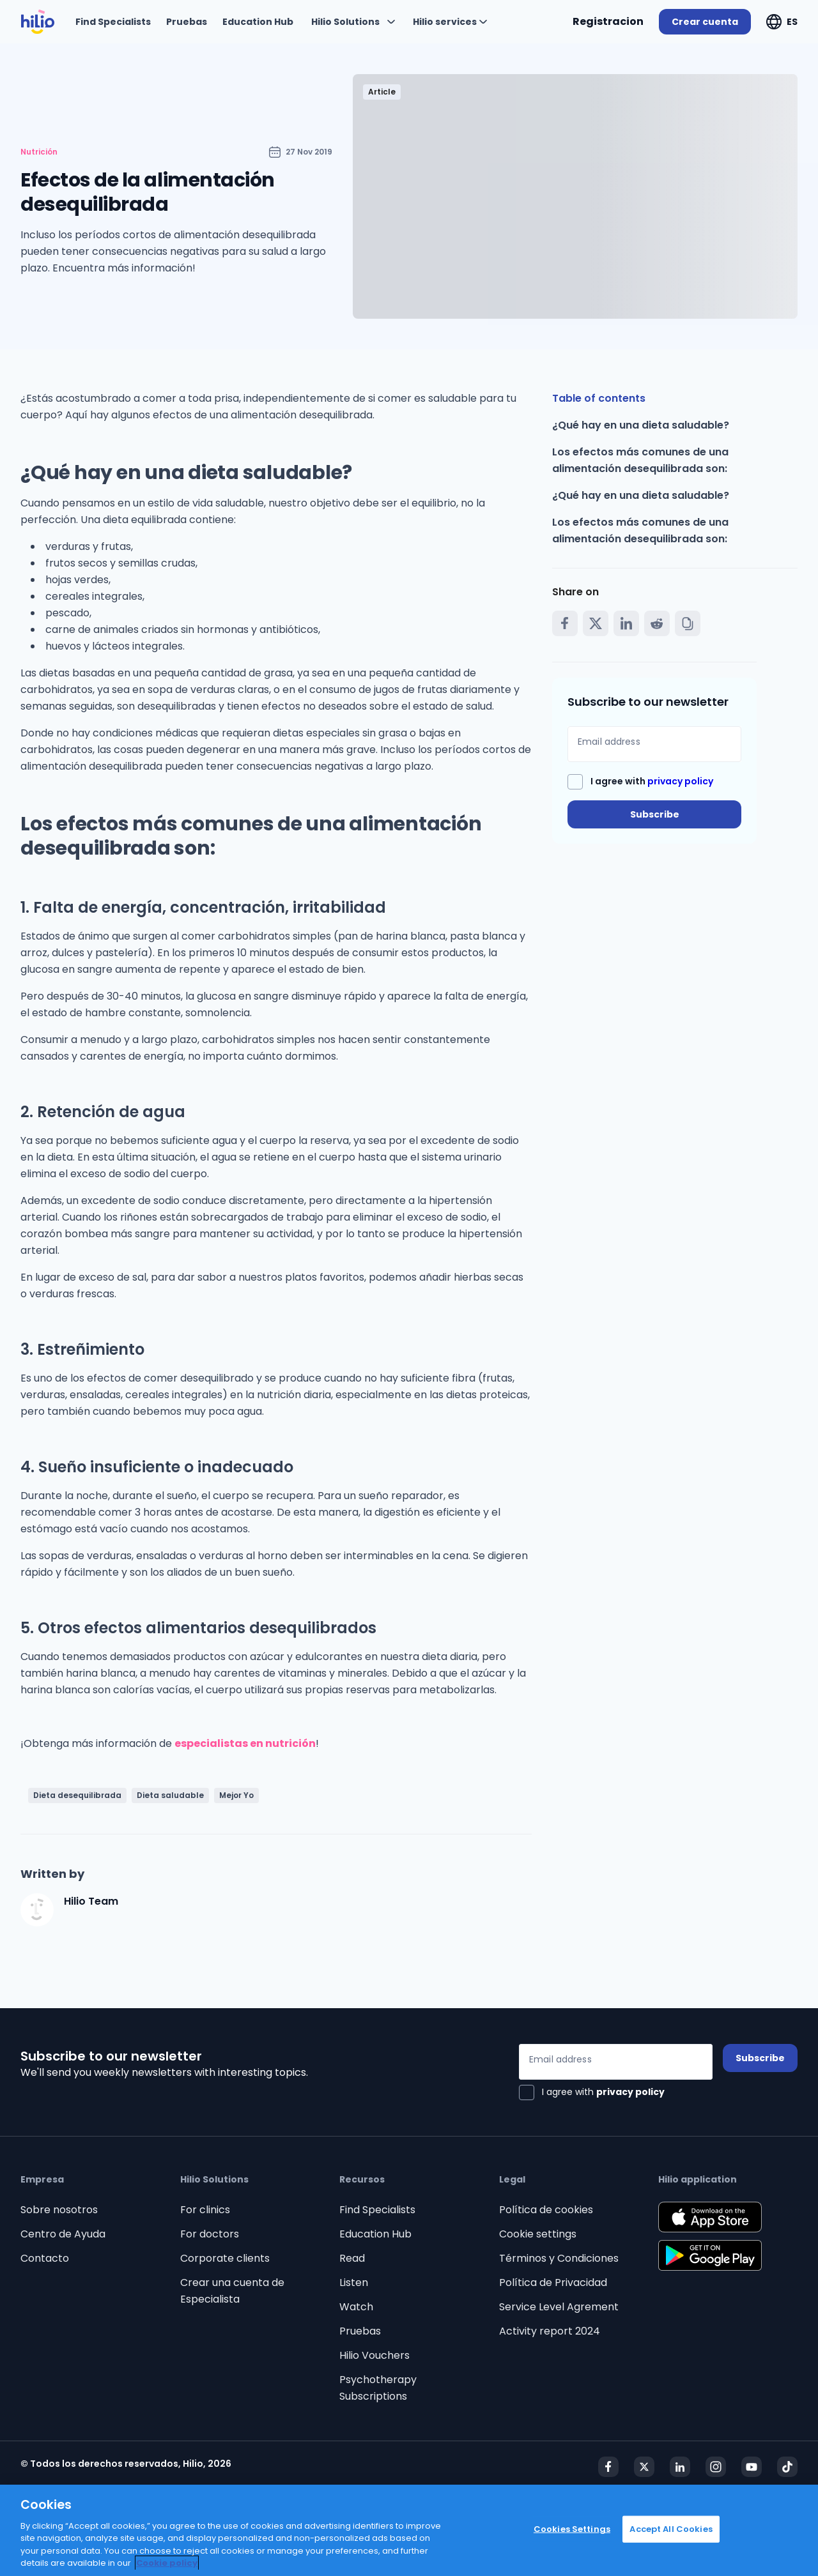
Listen (353, 2282)
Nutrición (39, 152)
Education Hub (375, 2234)
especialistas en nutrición (245, 1743)
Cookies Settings (572, 2529)
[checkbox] (640, 781)
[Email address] (654, 744)
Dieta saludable (170, 1795)
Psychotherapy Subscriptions (378, 2388)
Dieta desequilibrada (77, 1795)
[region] (409, 2530)
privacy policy (680, 781)
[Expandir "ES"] (782, 21)
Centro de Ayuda (62, 2234)
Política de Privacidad (553, 2282)
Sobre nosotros (59, 2209)
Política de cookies (546, 2209)
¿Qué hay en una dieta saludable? (640, 425)
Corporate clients (225, 2258)
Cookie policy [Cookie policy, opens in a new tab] (166, 2563)
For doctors (209, 2234)
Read (352, 2258)
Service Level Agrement (559, 2306)
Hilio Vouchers (374, 2355)
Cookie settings (537, 2234)
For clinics (205, 2209)
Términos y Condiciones (559, 2258)
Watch (356, 2306)
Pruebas (360, 2331)
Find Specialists (377, 2209)
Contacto (44, 2258)
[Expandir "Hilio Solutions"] (353, 21)
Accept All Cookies (670, 2529)
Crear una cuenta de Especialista (232, 2290)
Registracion (608, 21)
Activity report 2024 (549, 2331)
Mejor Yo (236, 1795)
